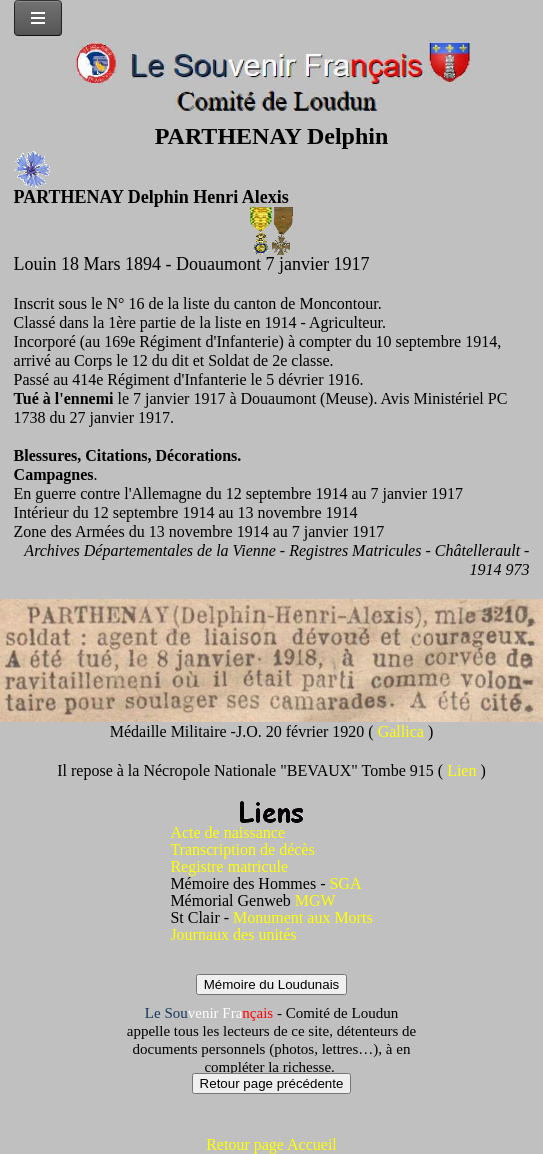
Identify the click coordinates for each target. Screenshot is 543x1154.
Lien (463, 770)
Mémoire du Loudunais (272, 984)
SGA (345, 883)
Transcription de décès (242, 849)
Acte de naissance (227, 832)
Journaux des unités (233, 934)
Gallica (403, 731)
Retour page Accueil (271, 1144)
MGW (315, 900)
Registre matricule (229, 866)
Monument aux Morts (303, 917)
